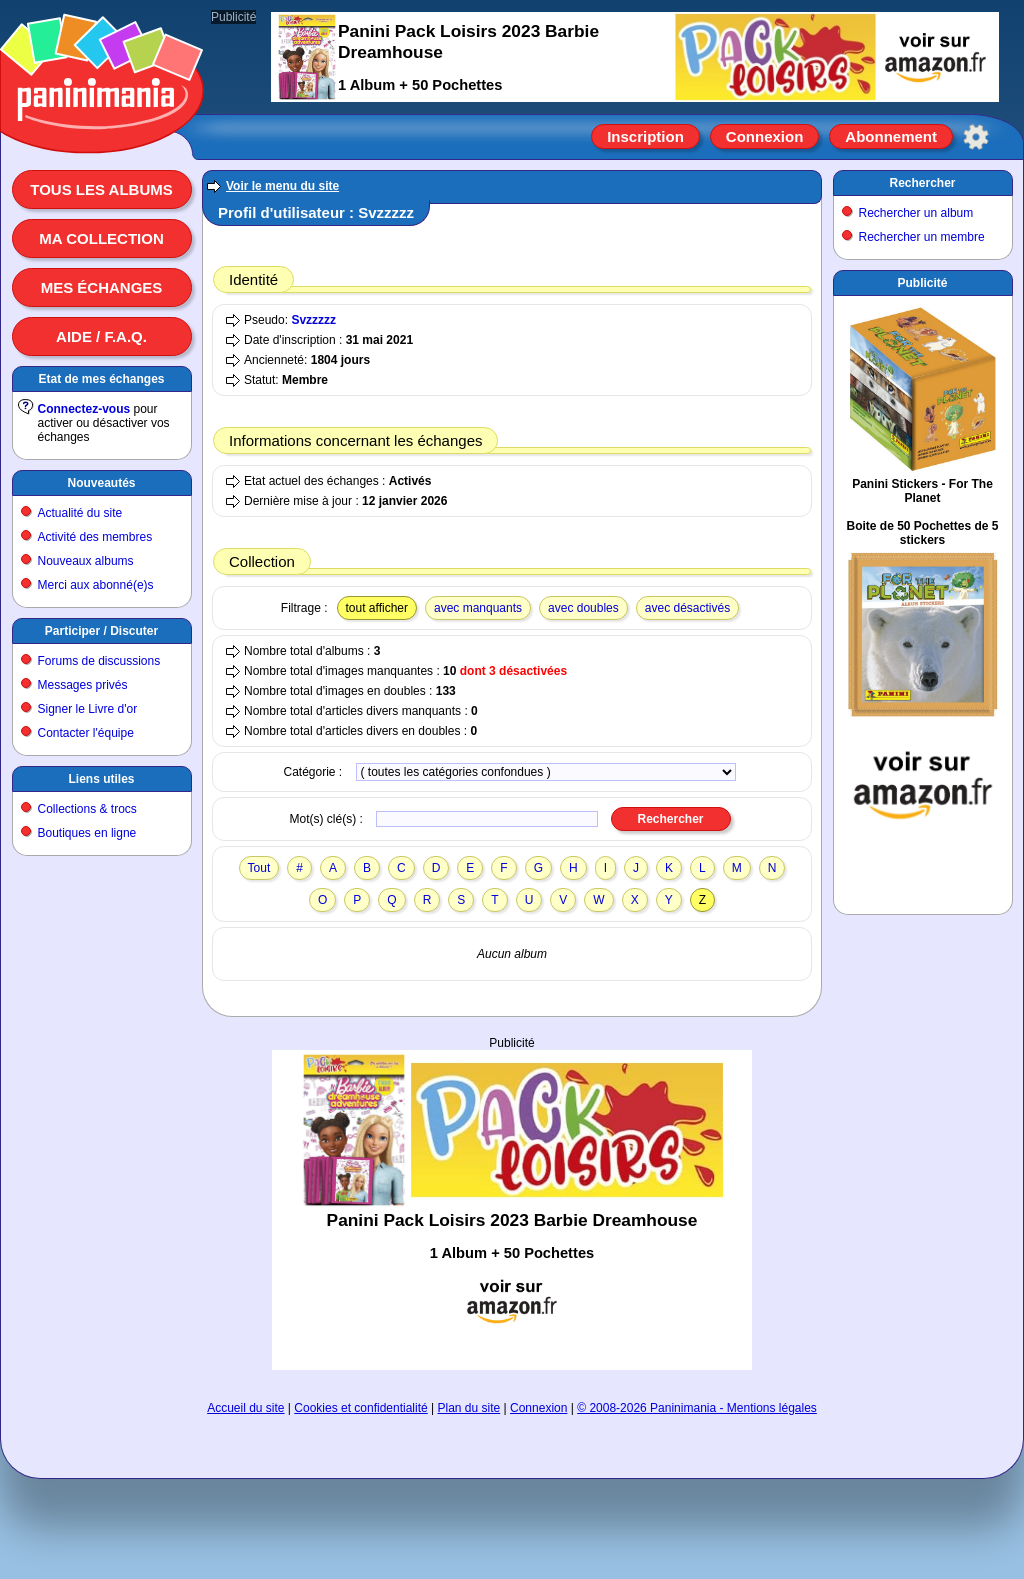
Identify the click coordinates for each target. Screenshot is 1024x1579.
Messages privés (83, 685)
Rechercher (922, 183)
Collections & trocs (87, 809)
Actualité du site (80, 513)
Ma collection (101, 238)
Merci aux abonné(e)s (96, 585)
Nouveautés (101, 483)
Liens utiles (101, 779)
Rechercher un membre (922, 237)
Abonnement (891, 136)
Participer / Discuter (101, 631)
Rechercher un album (916, 213)
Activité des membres (95, 537)
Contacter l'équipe (86, 733)
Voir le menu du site (282, 186)
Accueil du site (245, 1408)
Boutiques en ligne (87, 833)
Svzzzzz (313, 320)
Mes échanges (102, 287)
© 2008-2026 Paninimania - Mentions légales (697, 1408)
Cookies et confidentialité (360, 1408)
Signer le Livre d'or (88, 709)
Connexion (765, 136)
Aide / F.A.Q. (101, 336)
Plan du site (469, 1408)
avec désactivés (687, 608)
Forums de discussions (99, 661)
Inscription (645, 136)
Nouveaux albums (86, 561)
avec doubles (583, 608)
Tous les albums (101, 189)
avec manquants (478, 608)
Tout (259, 868)
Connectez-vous (84, 409)
